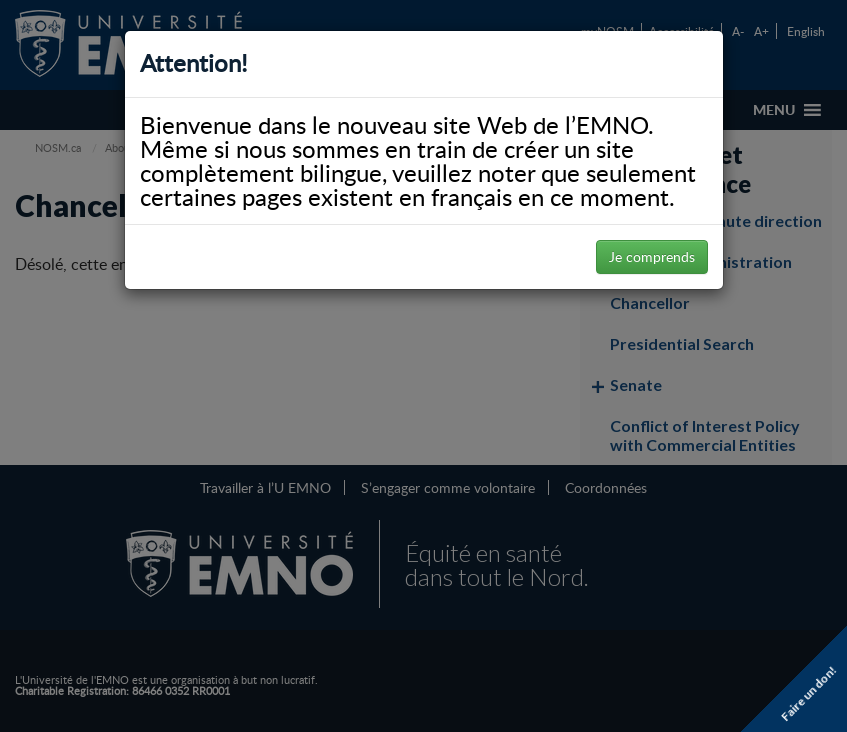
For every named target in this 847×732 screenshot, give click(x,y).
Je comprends (652, 256)
